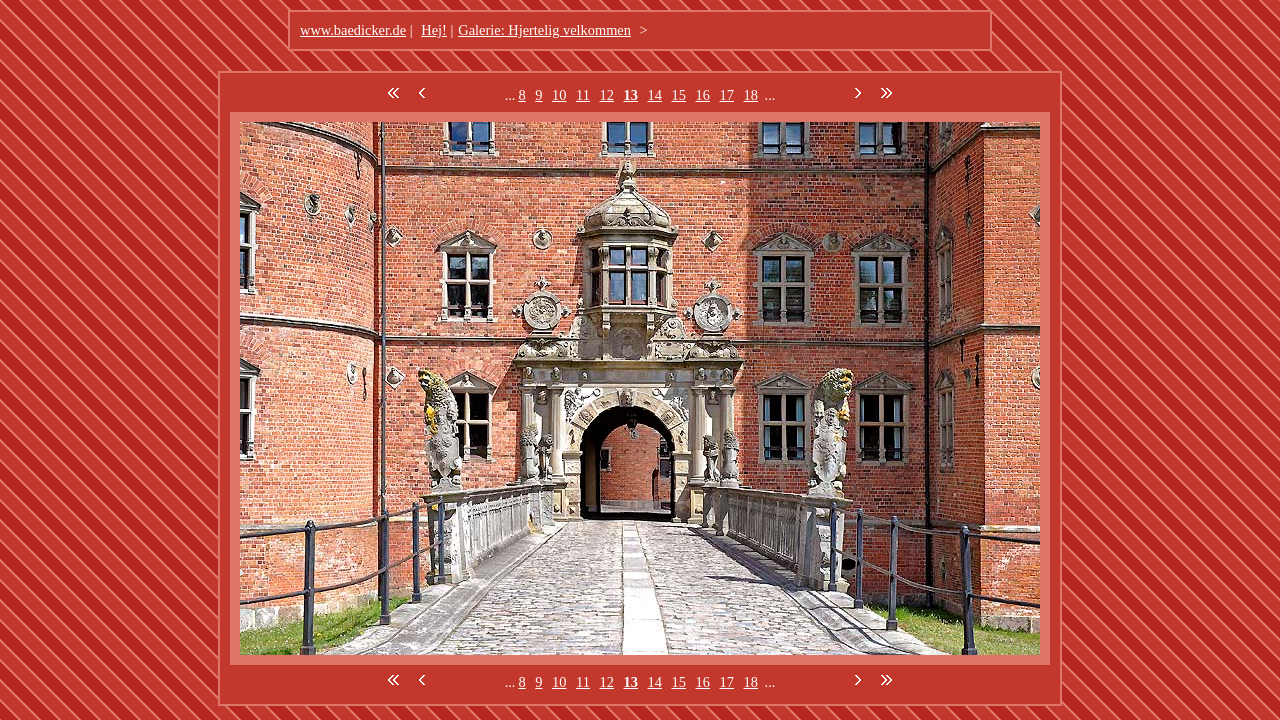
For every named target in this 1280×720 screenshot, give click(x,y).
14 (655, 95)
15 (679, 95)
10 (559, 95)
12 (607, 95)
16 (703, 95)
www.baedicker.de (353, 30)
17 (727, 95)
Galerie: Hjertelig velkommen (544, 30)
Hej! (434, 30)
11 (583, 95)
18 (751, 95)
